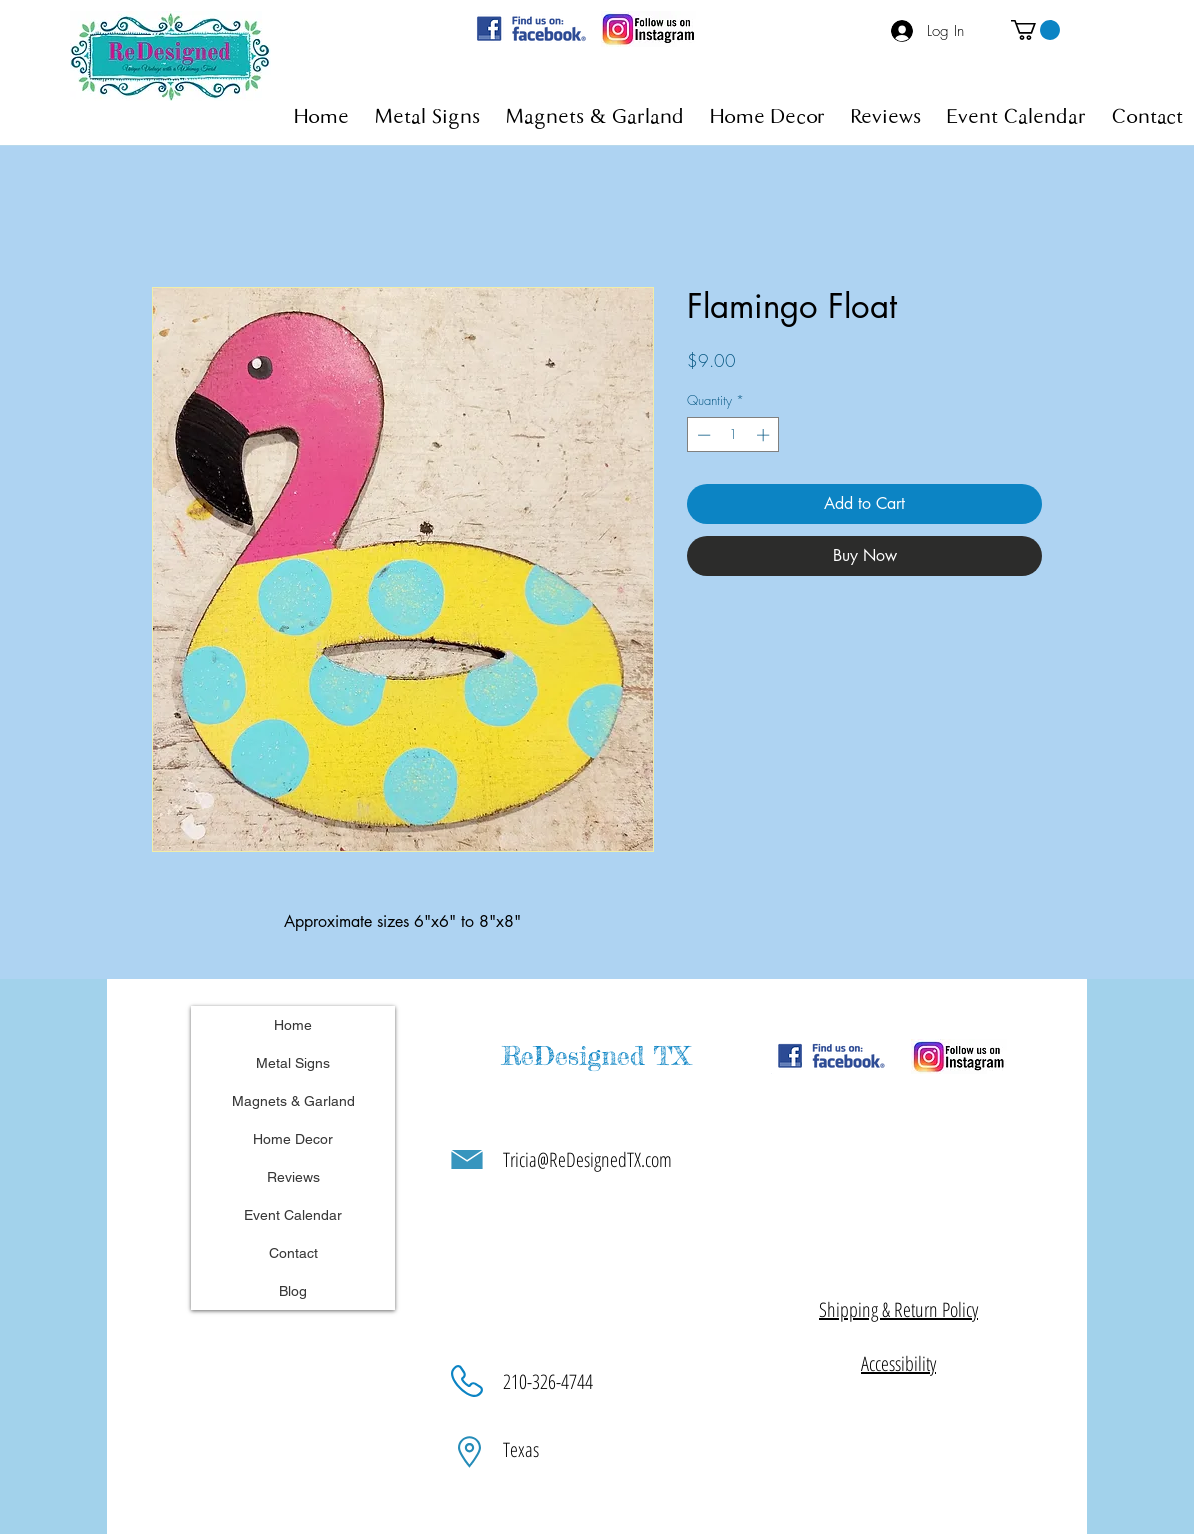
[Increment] (765, 435)
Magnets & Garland (293, 1101)
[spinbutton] (733, 435)
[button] (1035, 30)
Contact (293, 1253)
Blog (293, 1291)
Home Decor (293, 1139)
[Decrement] (702, 435)
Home (293, 1025)
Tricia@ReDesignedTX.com (587, 1159)
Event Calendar (293, 1215)
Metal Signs (293, 1063)
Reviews (293, 1177)
